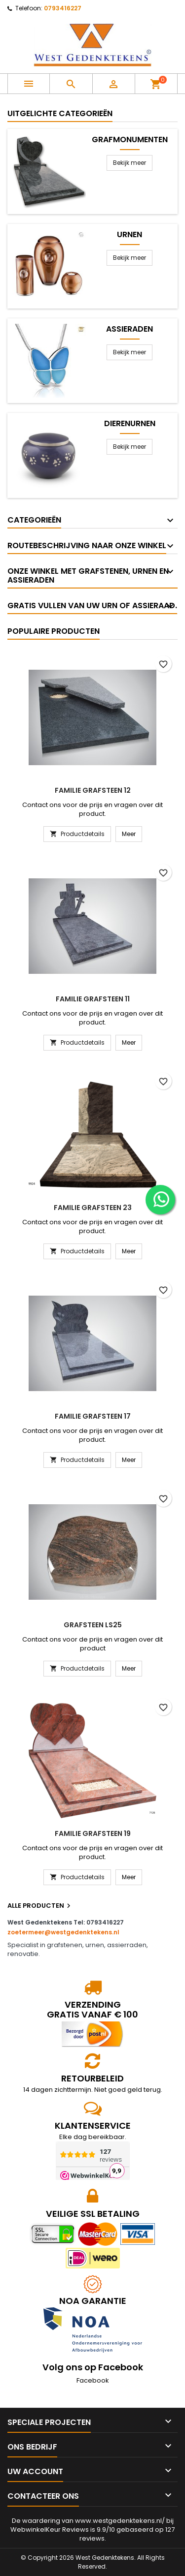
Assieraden (129, 329)
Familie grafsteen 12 (93, 790)
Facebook (92, 2380)
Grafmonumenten (130, 140)
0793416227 (62, 8)
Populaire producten (53, 631)
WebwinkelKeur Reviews (49, 2529)
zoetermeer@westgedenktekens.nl (63, 1932)
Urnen (129, 235)
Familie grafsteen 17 (93, 1416)
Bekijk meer (129, 162)
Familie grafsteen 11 (93, 999)
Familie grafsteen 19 (93, 1833)
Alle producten (40, 1905)
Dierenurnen (129, 424)
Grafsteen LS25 (93, 1625)
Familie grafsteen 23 (93, 1207)
